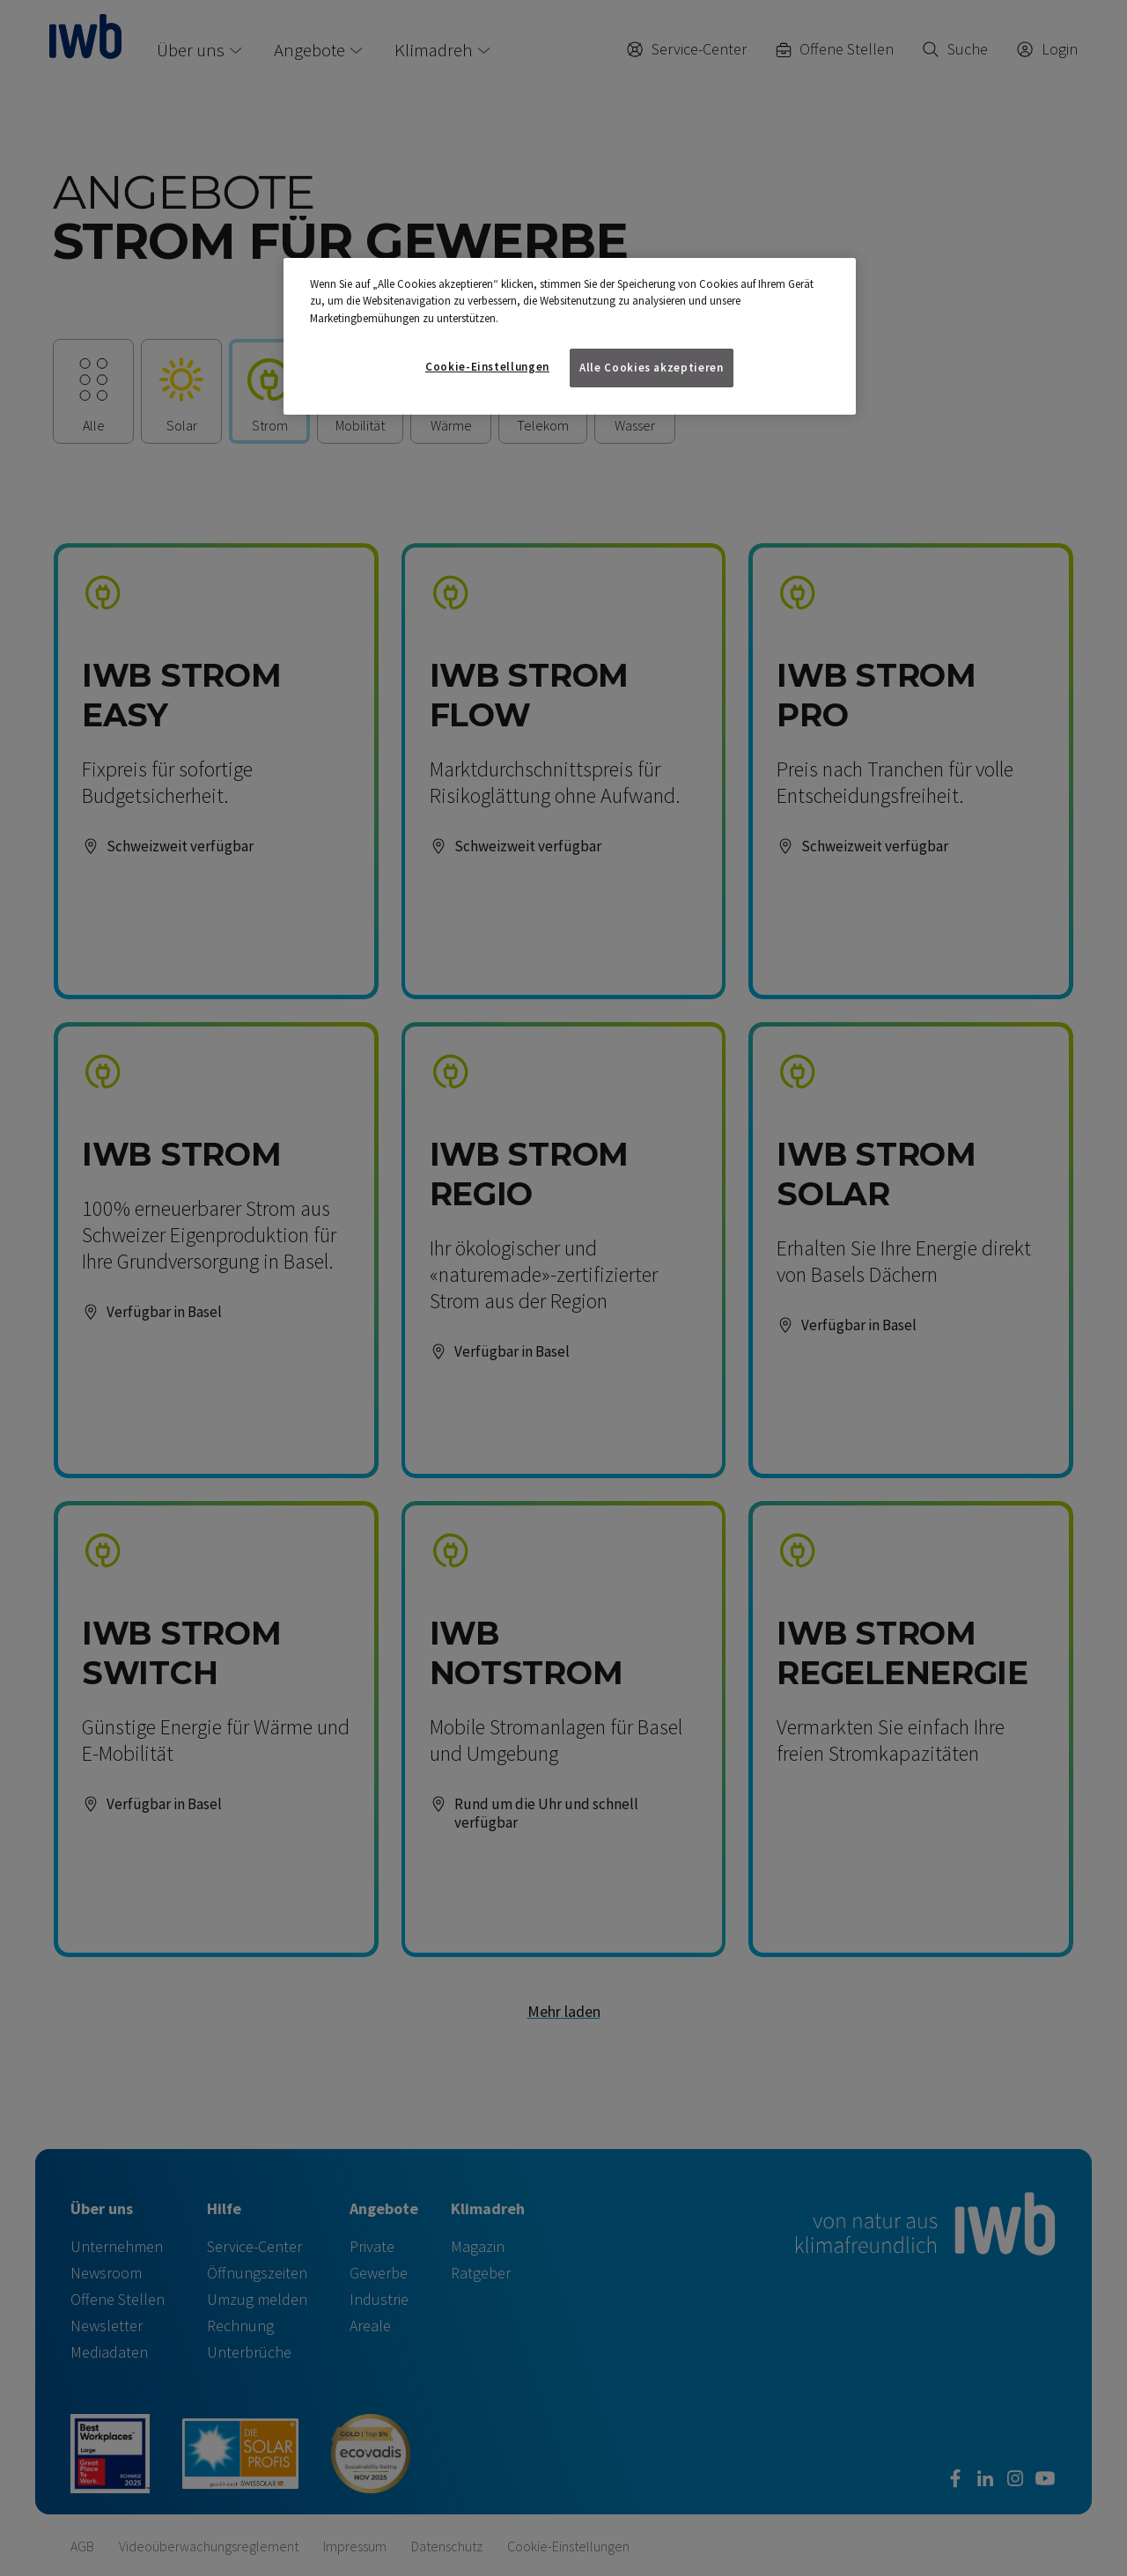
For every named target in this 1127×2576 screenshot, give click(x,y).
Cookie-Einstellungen (487, 366)
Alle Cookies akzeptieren (651, 367)
